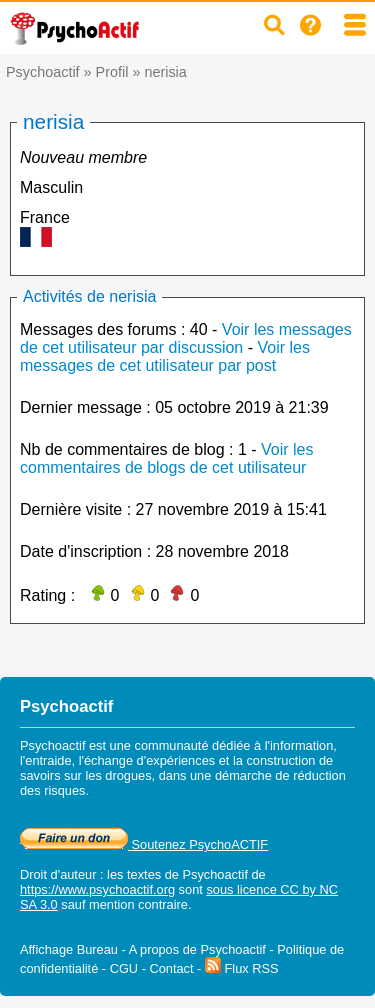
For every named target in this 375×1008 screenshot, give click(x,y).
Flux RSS (242, 968)
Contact (171, 968)
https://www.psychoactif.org (97, 889)
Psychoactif (43, 72)
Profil (112, 72)
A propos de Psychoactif (197, 949)
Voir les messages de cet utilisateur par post (165, 356)
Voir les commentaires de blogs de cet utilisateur (166, 458)
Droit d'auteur (58, 874)
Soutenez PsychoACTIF (144, 844)
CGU (124, 968)
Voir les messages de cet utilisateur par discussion (186, 338)
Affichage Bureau (69, 949)
